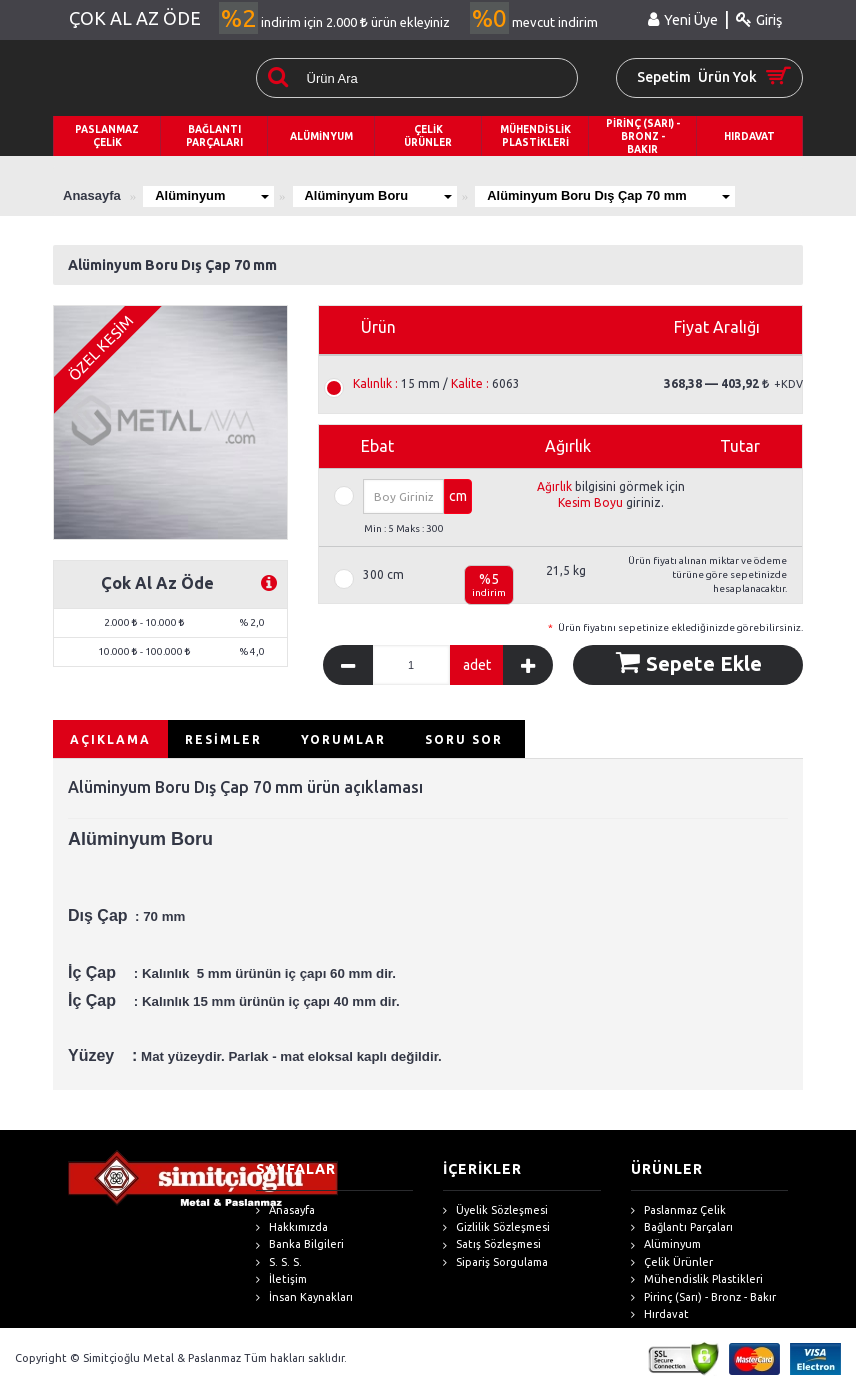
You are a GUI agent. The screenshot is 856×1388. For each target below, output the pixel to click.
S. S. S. (279, 1262)
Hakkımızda (292, 1227)
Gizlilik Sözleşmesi (496, 1227)
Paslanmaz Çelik (678, 1210)
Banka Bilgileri (300, 1244)
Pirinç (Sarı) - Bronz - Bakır (703, 1297)
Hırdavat (660, 1314)
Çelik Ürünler (672, 1262)
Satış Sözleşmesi (492, 1244)
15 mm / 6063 (436, 384)
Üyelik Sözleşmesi (495, 1210)
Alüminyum (213, 195)
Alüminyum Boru (382, 195)
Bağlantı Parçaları (682, 1227)
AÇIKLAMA (110, 739)
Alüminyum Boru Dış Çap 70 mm (615, 195)
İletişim (281, 1279)
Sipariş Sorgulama (495, 1262)
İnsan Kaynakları (304, 1297)
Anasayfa (285, 1210)
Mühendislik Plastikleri (697, 1279)
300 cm (383, 575)
